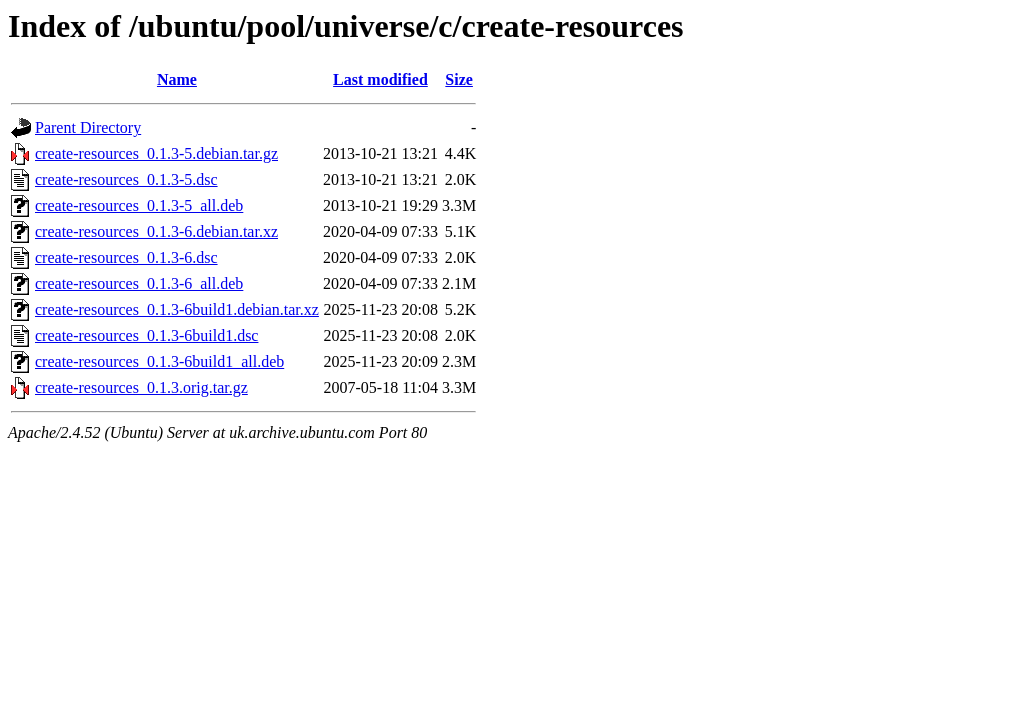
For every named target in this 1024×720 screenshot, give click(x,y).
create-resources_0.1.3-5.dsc (126, 179)
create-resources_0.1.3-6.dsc (126, 257)
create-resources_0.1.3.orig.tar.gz (141, 387)
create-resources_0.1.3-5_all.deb (139, 205)
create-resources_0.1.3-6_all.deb (139, 283)
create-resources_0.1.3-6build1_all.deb (159, 361)
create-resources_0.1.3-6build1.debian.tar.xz (177, 309)
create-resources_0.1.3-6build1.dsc (146, 335)
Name (177, 79)
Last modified (380, 79)
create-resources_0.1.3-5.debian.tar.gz (156, 153)
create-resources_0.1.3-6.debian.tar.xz (156, 231)
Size (459, 79)
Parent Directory (88, 127)
